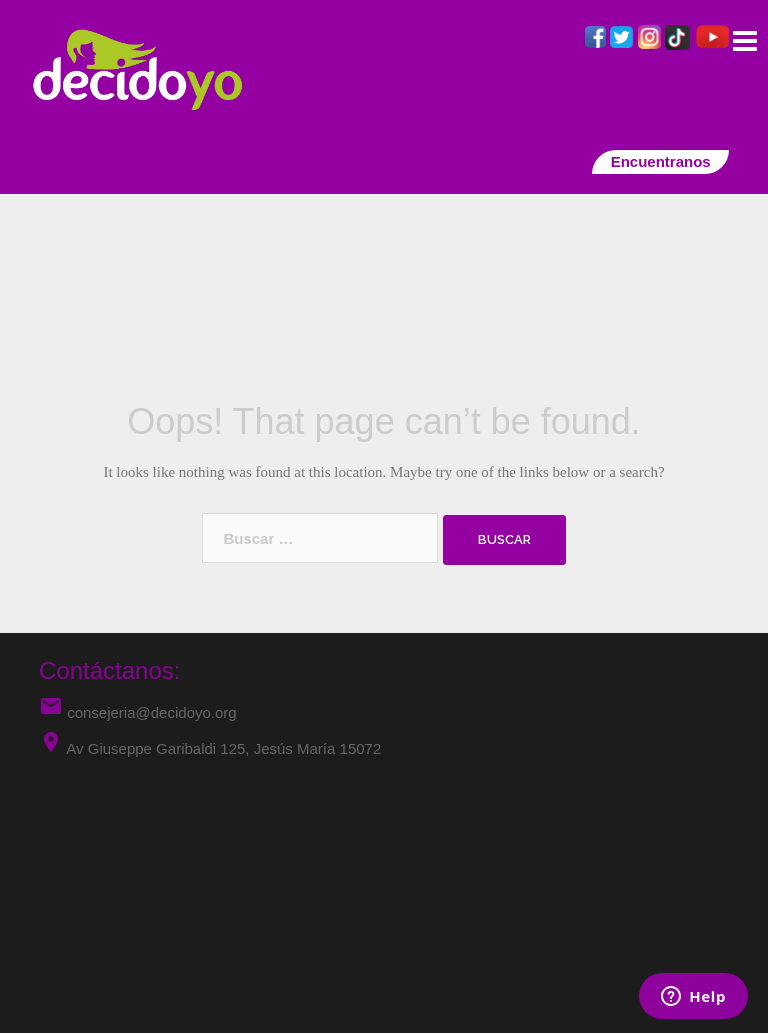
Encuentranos (660, 161)
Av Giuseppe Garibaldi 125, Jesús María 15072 (223, 748)
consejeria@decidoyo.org (138, 712)
